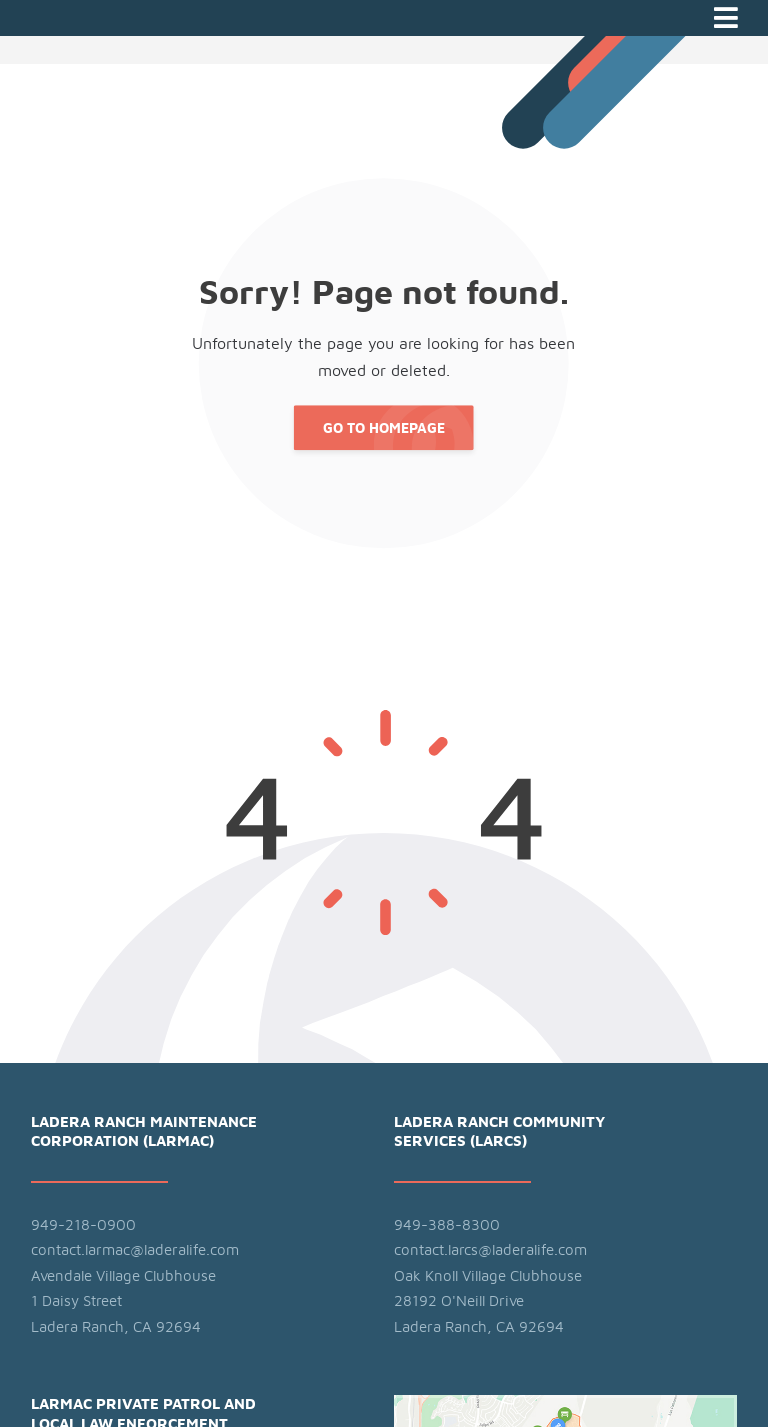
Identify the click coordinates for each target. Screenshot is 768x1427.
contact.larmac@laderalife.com (135, 1250)
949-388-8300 (447, 1225)
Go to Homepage (384, 429)
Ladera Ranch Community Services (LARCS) (499, 1132)
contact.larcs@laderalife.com (490, 1250)
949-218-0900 (83, 1225)
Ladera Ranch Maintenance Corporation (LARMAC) (144, 1132)
